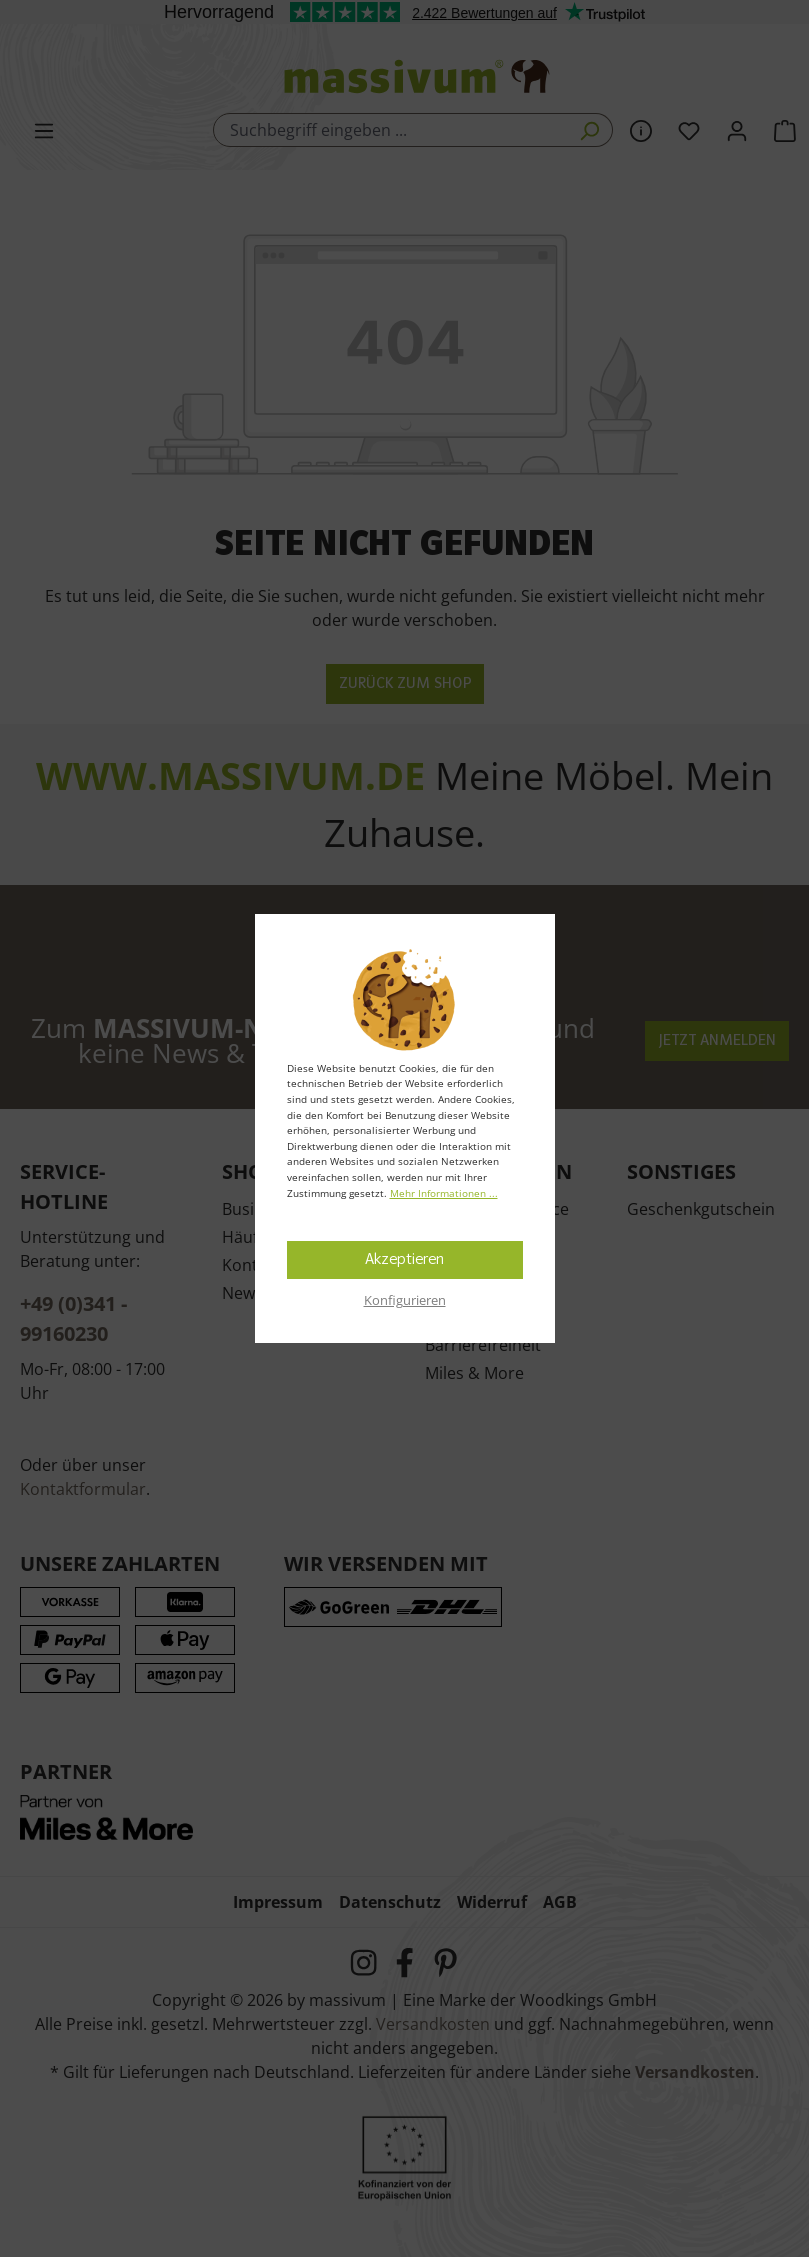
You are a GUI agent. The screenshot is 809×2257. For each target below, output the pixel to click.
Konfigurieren (405, 1300)
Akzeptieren (404, 1260)
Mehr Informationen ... (444, 1193)
